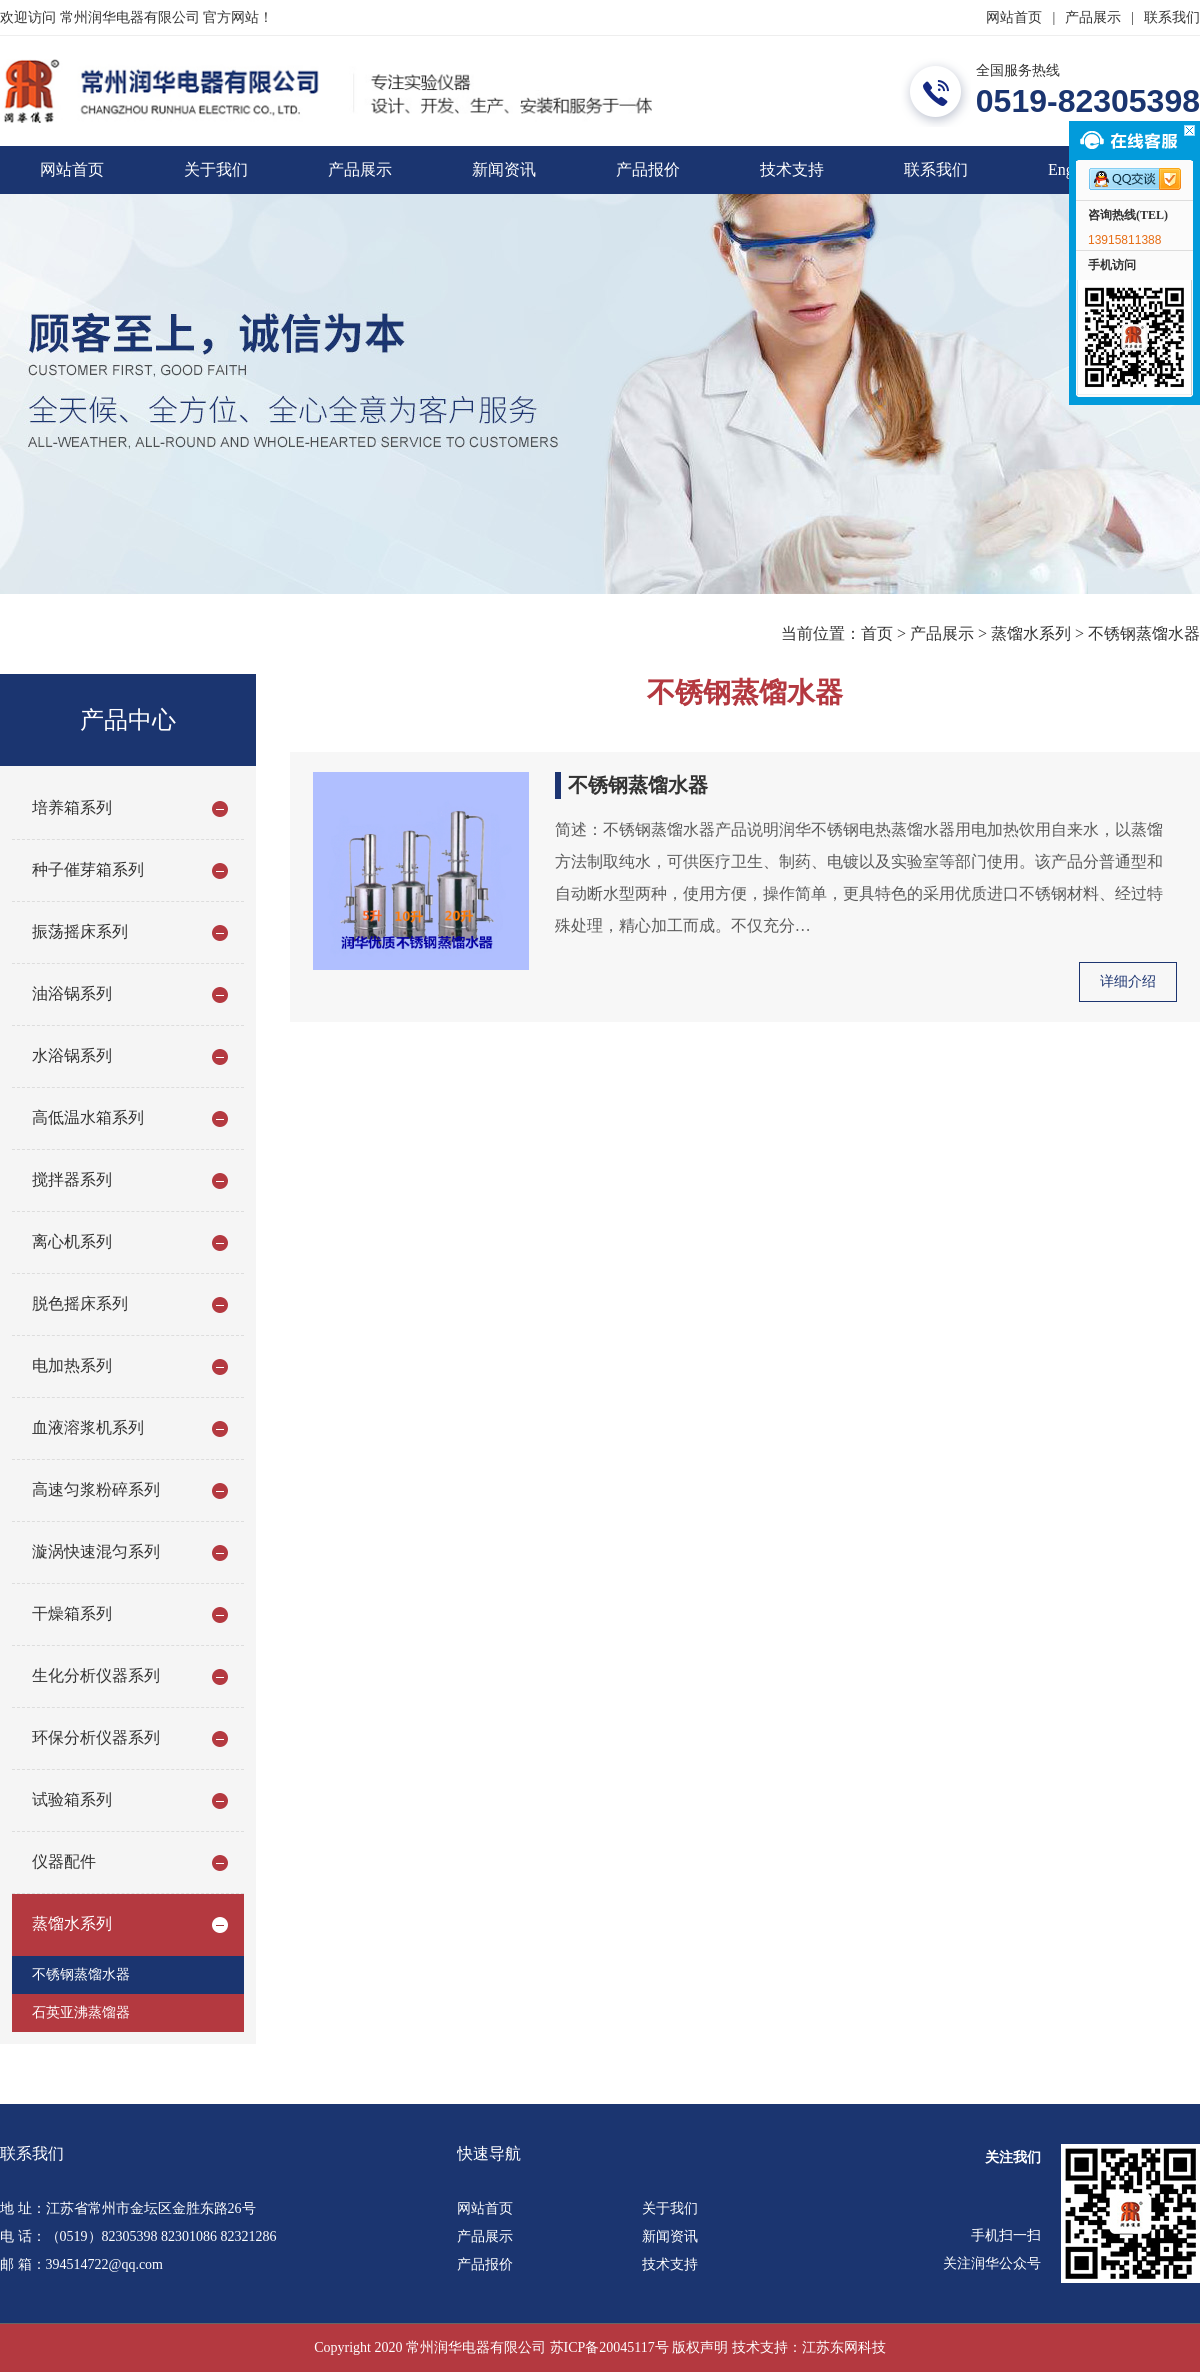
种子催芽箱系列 (88, 869)
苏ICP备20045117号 (609, 2347)
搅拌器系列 (72, 1179)
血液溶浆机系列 (88, 1427)
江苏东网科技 (844, 2347)
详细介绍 (1128, 981)
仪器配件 (64, 1861)
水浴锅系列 (72, 1055)
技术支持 (792, 169)
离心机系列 (72, 1241)
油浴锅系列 (72, 993)
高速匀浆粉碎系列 (96, 1489)
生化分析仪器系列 (96, 1675)
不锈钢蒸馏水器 (1144, 633)
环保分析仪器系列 (96, 1737)
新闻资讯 (504, 169)
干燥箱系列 (72, 1613)
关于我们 (216, 169)
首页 (877, 633)
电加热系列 (72, 1365)
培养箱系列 (72, 807)
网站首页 (1014, 17)
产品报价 (648, 169)
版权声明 (700, 2347)
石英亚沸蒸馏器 (81, 2012)
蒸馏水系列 (1031, 633)
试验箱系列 (72, 1799)
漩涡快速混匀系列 (96, 1551)
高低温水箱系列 (88, 1117)
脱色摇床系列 (80, 1303)
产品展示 (1093, 17)
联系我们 (1172, 17)
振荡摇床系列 (80, 931)
